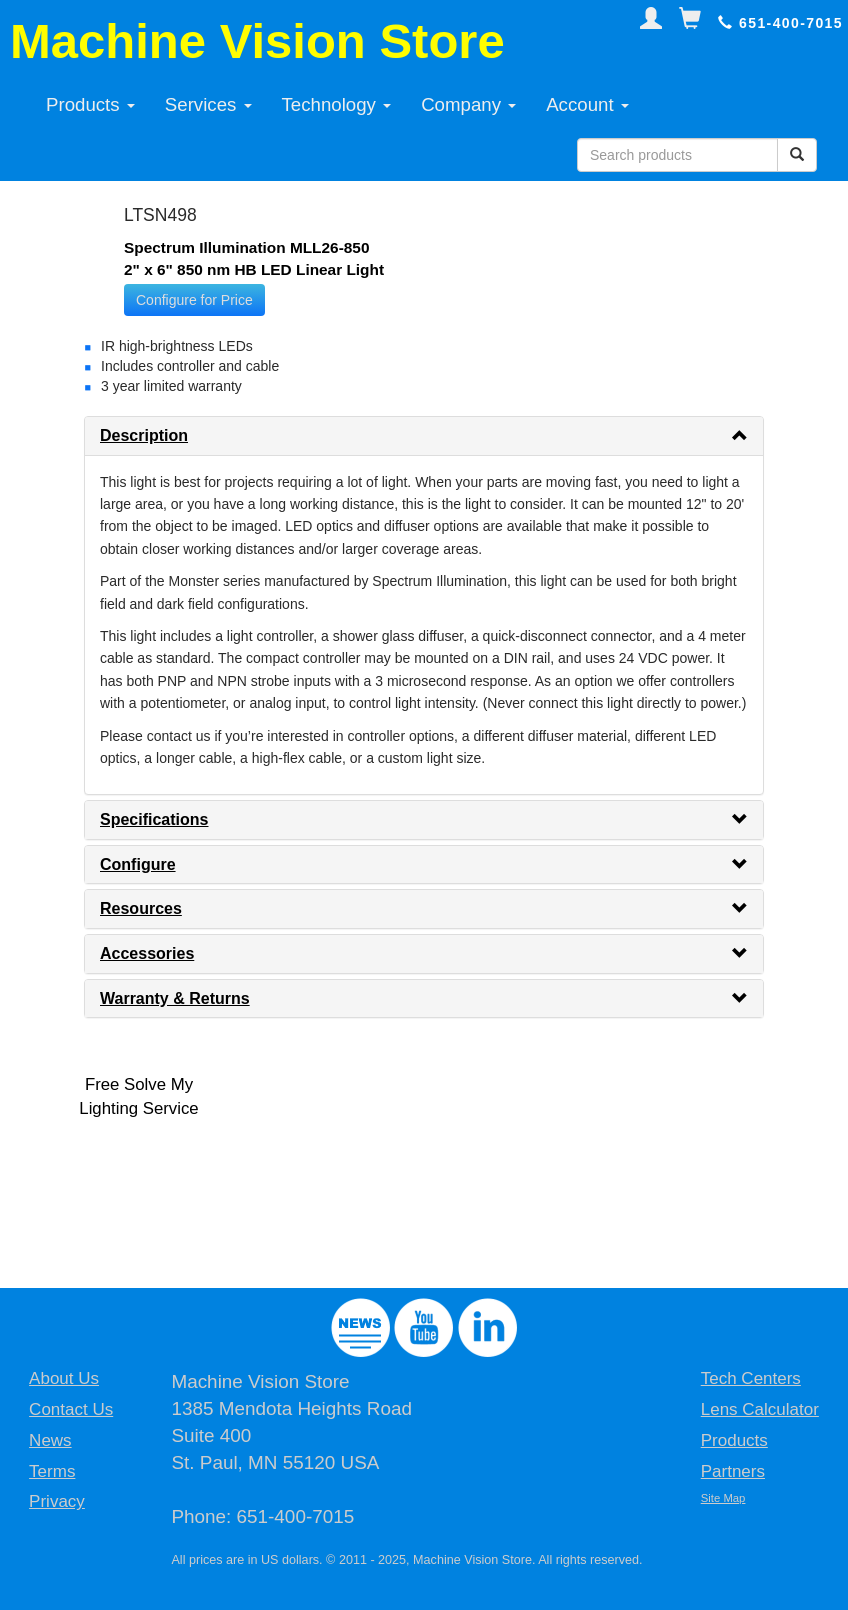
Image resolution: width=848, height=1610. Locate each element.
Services (208, 104)
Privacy (57, 1501)
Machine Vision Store (257, 41)
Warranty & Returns (175, 998)
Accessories (147, 953)
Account (587, 104)
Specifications (154, 819)
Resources (141, 908)
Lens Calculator (760, 1409)
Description (144, 435)
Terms (52, 1471)
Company (468, 104)
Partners (733, 1471)
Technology (337, 104)
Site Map (723, 1498)
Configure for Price (194, 300)
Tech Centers (751, 1378)
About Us (64, 1378)
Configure (138, 864)
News (50, 1440)
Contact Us (71, 1409)
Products (90, 104)
